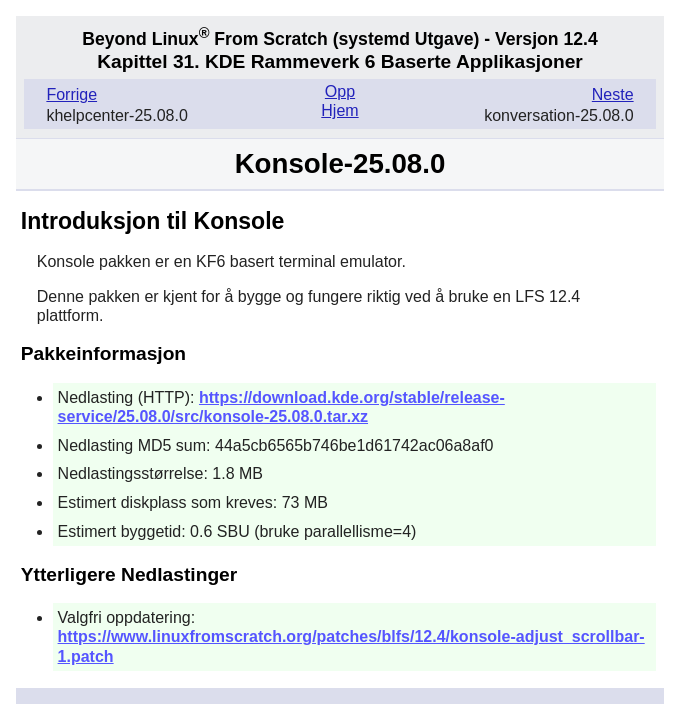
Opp (340, 91)
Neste (613, 94)
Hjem (339, 110)
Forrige (71, 94)
